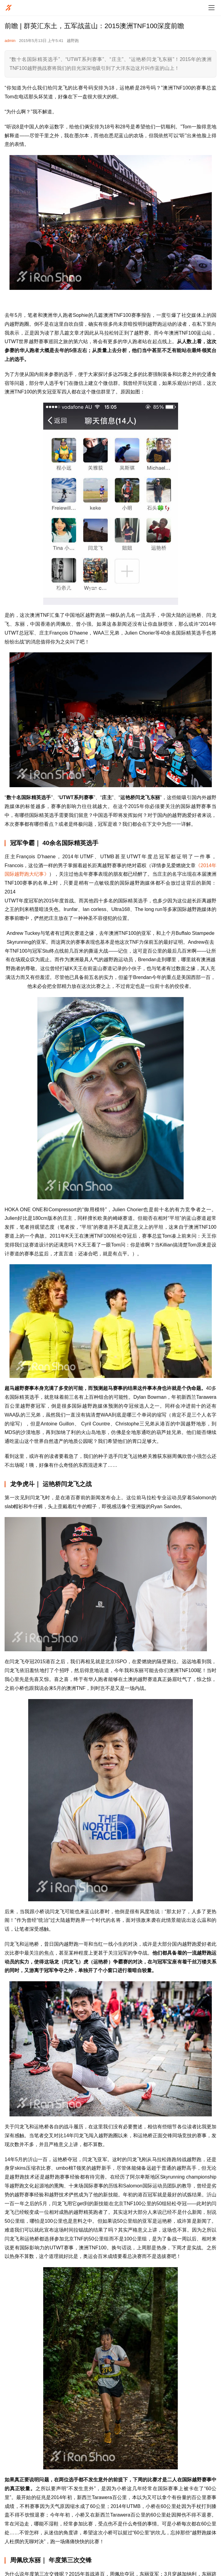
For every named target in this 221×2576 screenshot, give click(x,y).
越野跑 (73, 40)
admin (10, 40)
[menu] (211, 7)
